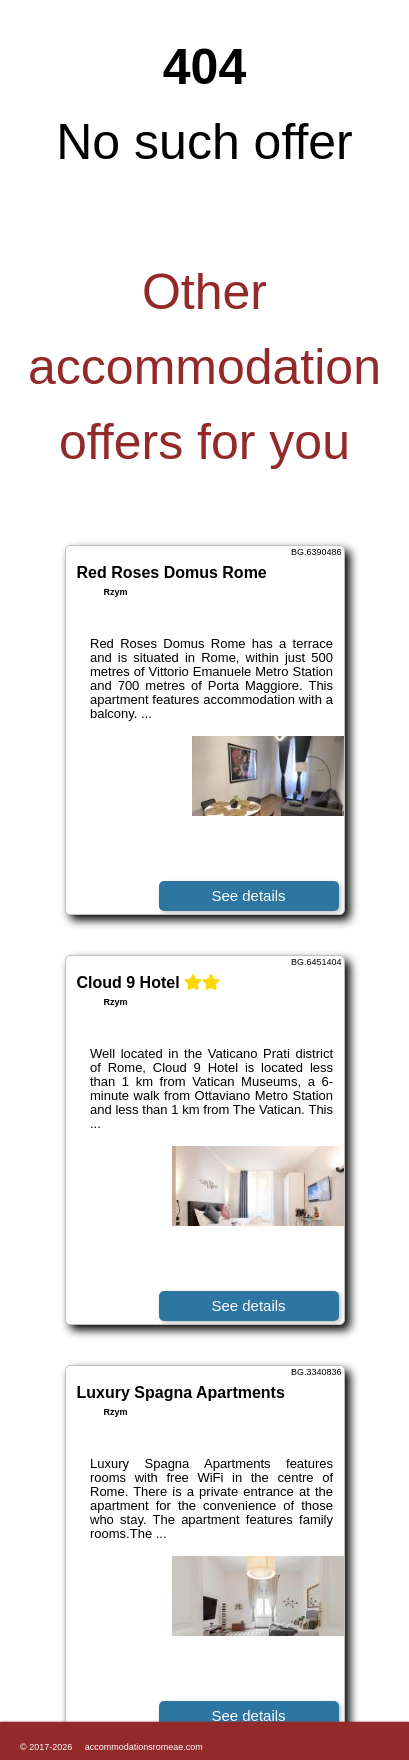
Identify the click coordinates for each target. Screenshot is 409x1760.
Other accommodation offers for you (204, 367)
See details (248, 895)
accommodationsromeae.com (144, 1747)
